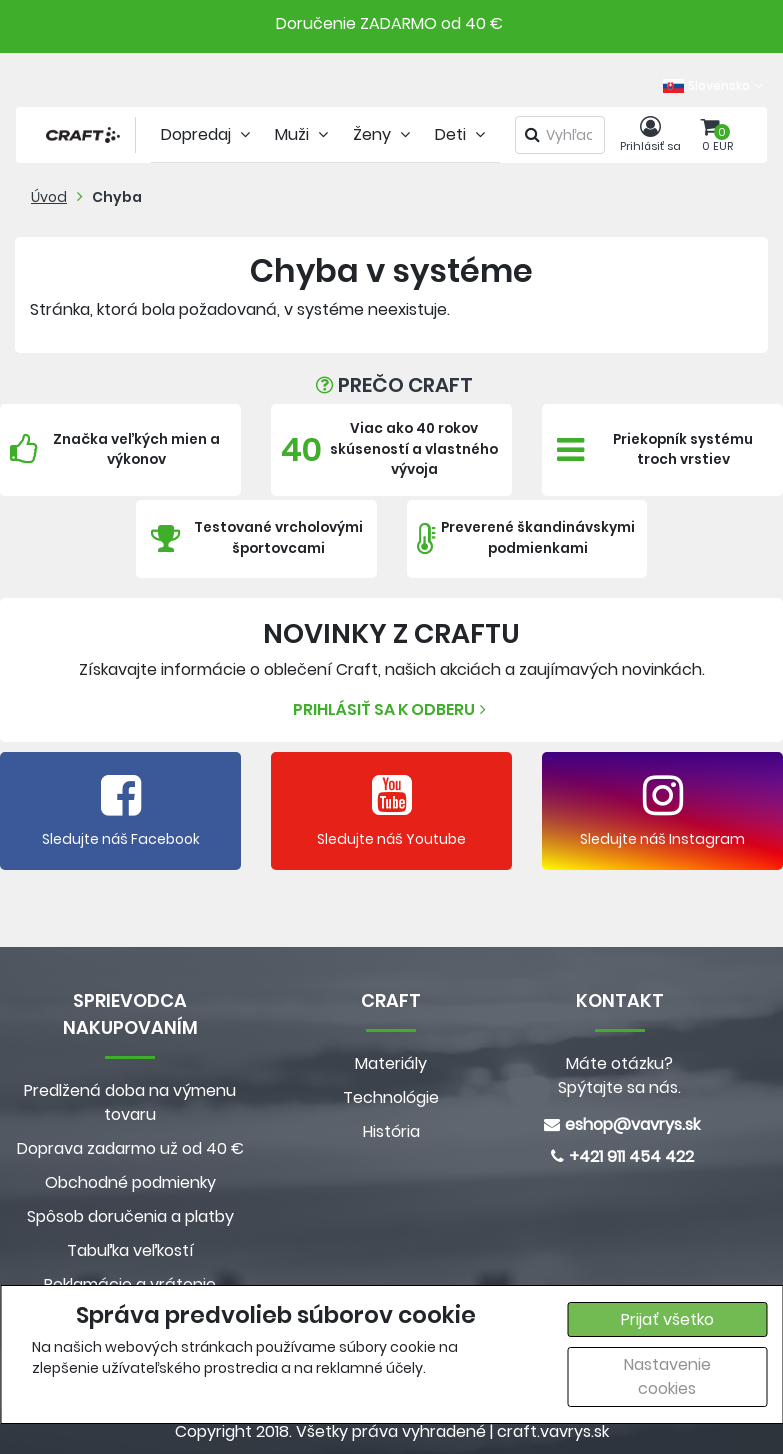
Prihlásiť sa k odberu (392, 709)
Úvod (49, 197)
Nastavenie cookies (667, 1376)
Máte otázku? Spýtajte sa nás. (619, 1075)
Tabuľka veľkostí (130, 1250)
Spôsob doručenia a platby (130, 1216)
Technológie (391, 1097)
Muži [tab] (304, 134)
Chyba (117, 197)
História (391, 1131)
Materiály (391, 1063)
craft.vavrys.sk (553, 1431)
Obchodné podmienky (130, 1182)
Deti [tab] (462, 134)
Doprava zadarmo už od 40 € (130, 1148)
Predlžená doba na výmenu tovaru (130, 1102)
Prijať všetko (667, 1319)
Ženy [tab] (384, 134)
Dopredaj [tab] (208, 134)
